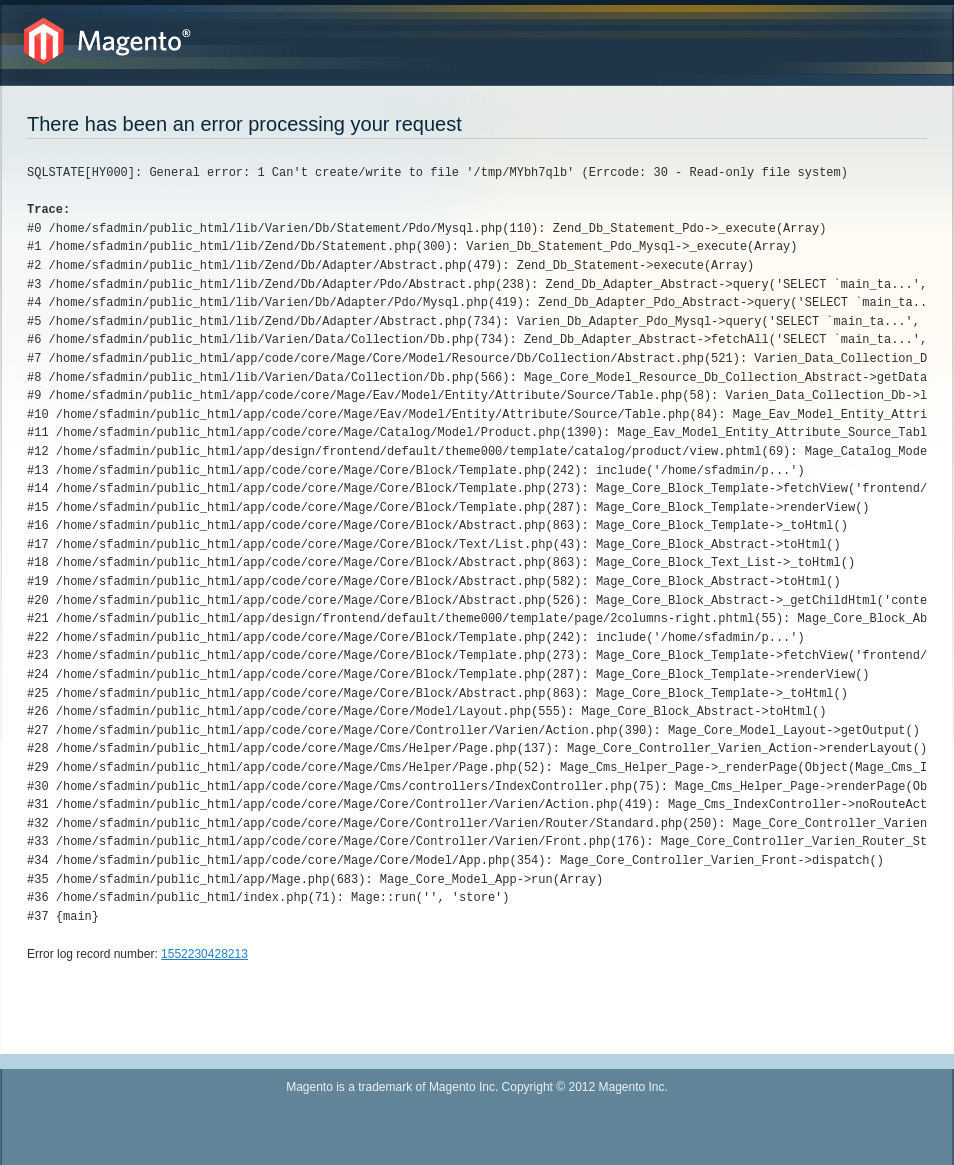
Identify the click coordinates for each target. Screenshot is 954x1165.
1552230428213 (204, 954)
